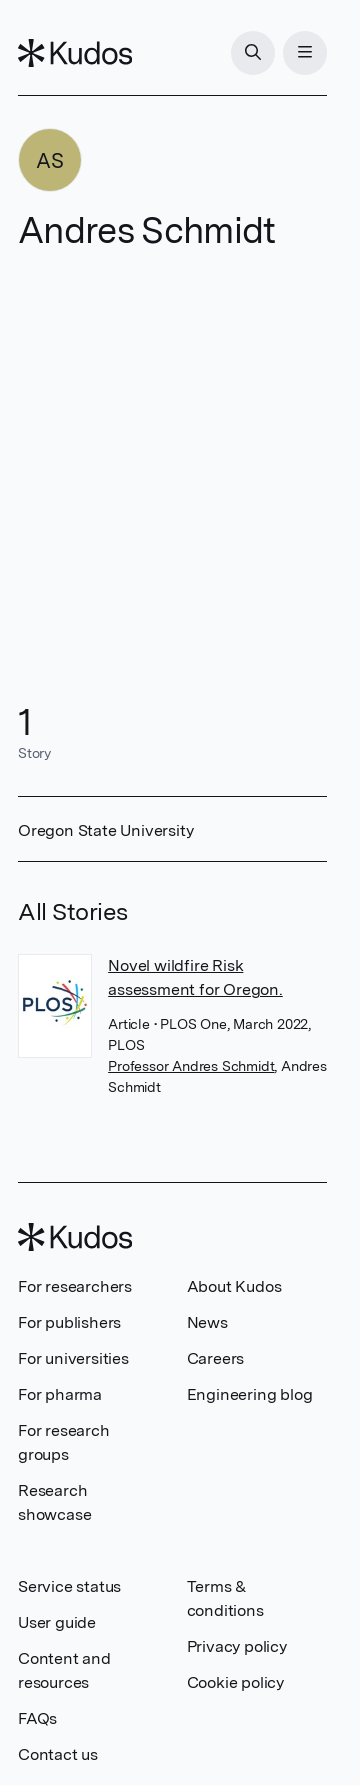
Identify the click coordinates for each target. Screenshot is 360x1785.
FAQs (37, 1718)
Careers (216, 1358)
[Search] (253, 53)
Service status (69, 1586)
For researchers (75, 1286)
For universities (73, 1358)
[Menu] (305, 53)
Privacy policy (237, 1646)
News (207, 1322)
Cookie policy (235, 1682)
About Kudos (234, 1286)
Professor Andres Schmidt (191, 1066)
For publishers (69, 1322)
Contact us (58, 1754)
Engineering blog (250, 1394)
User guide (57, 1622)
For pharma (60, 1394)
